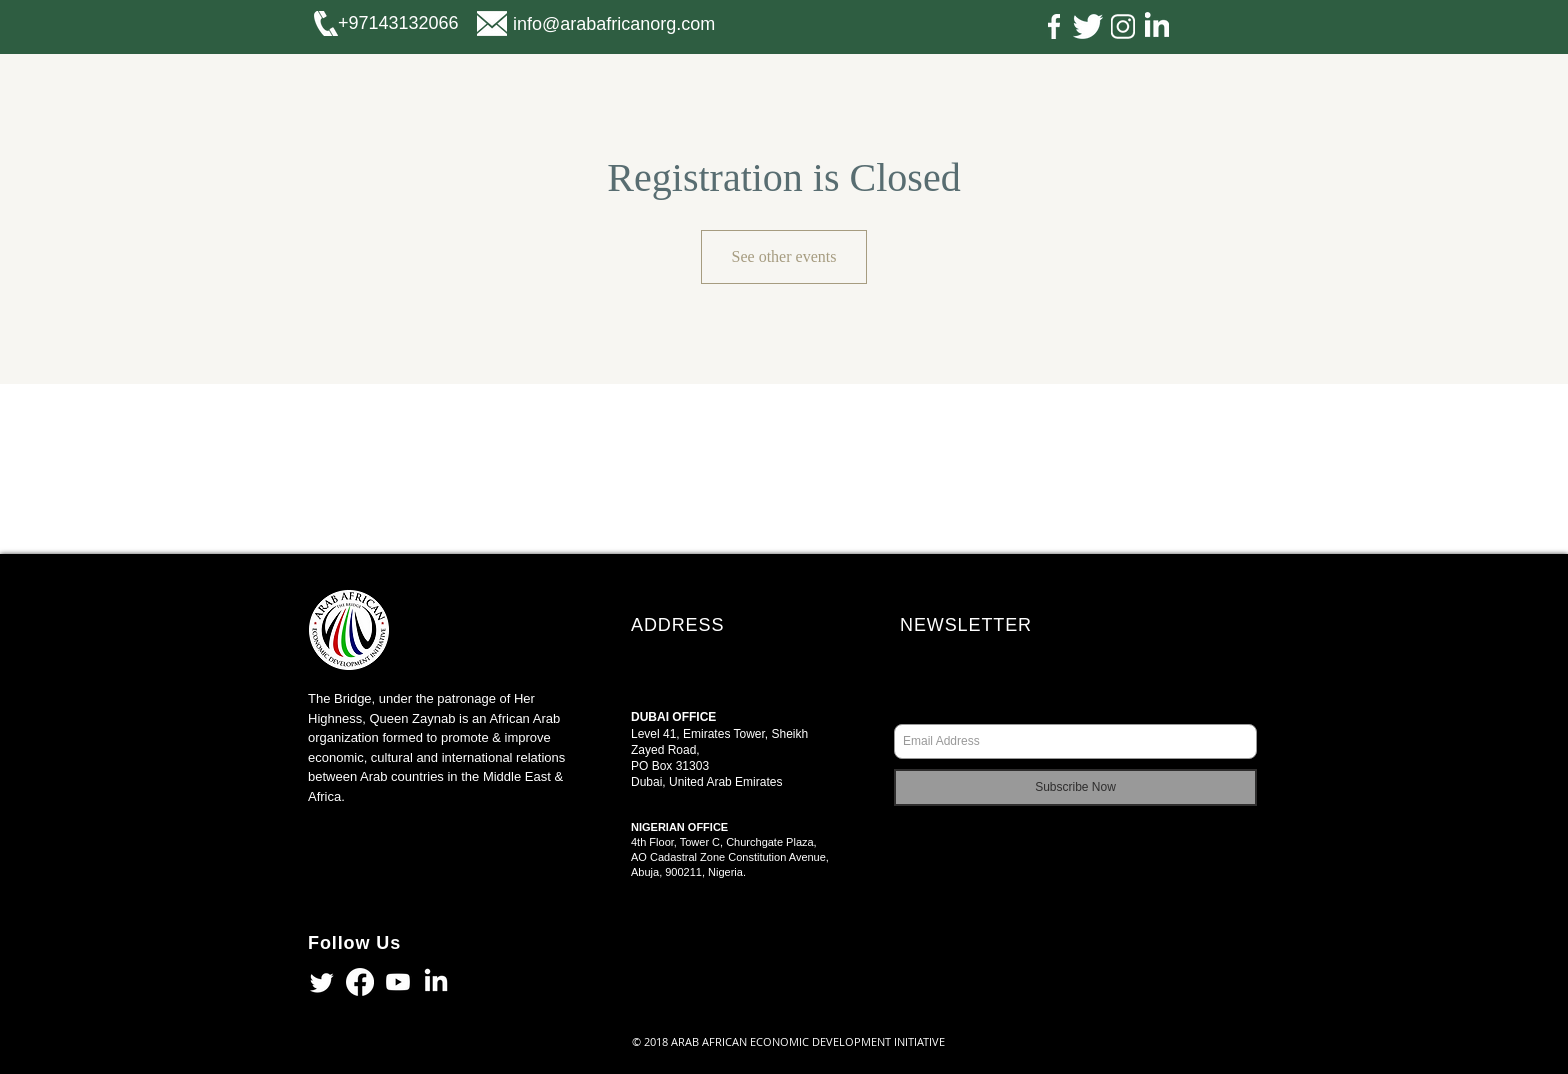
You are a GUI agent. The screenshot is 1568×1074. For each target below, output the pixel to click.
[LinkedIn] (436, 982)
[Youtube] (398, 982)
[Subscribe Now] (1075, 787)
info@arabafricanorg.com (614, 24)
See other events (784, 256)
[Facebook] (360, 982)
